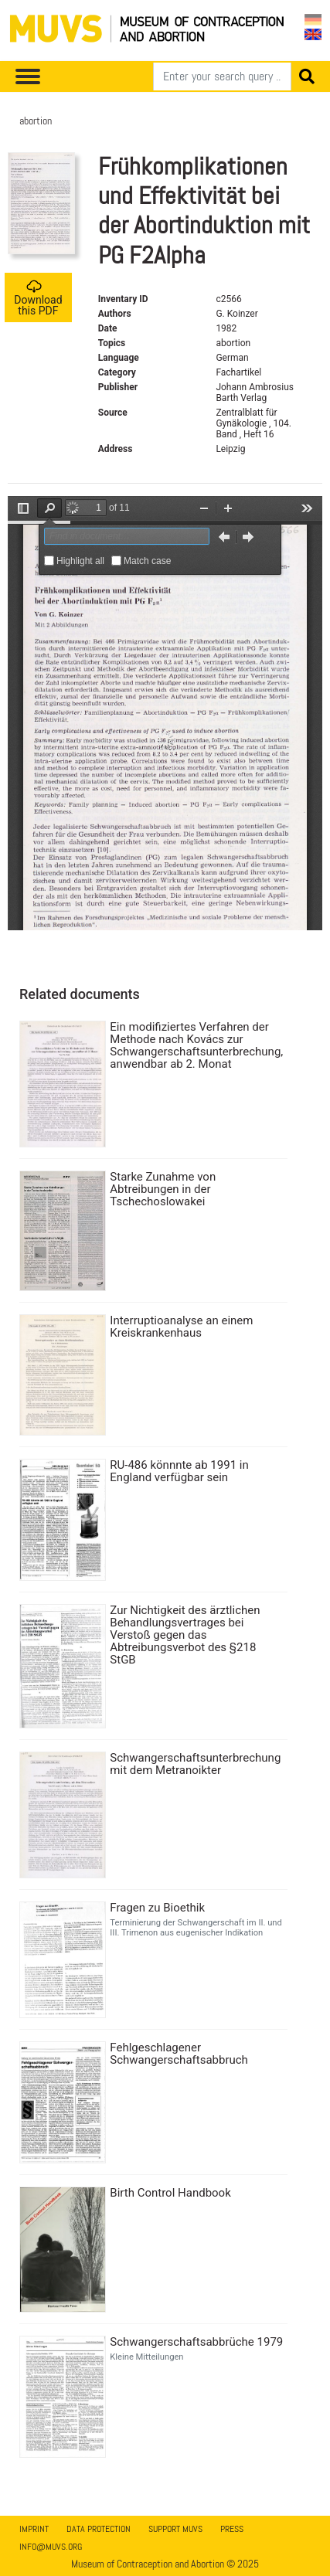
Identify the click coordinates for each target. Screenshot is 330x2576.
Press (231, 2529)
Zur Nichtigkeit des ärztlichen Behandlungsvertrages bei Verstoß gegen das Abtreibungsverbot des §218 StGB (185, 1635)
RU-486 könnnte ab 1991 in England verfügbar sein (179, 1471)
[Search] (222, 76)
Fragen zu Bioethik (157, 1907)
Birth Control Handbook (170, 2193)
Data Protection (98, 2529)
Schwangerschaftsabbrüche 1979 (196, 2342)
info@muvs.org (50, 2546)
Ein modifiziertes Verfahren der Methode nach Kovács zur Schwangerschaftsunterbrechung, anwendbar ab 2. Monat (196, 1045)
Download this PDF (38, 298)
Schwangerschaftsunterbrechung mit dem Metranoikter (195, 1764)
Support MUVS (175, 2529)
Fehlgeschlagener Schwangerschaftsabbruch (179, 2053)
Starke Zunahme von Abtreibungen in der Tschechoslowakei (163, 1189)
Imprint (34, 2529)
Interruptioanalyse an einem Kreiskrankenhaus (181, 1326)
